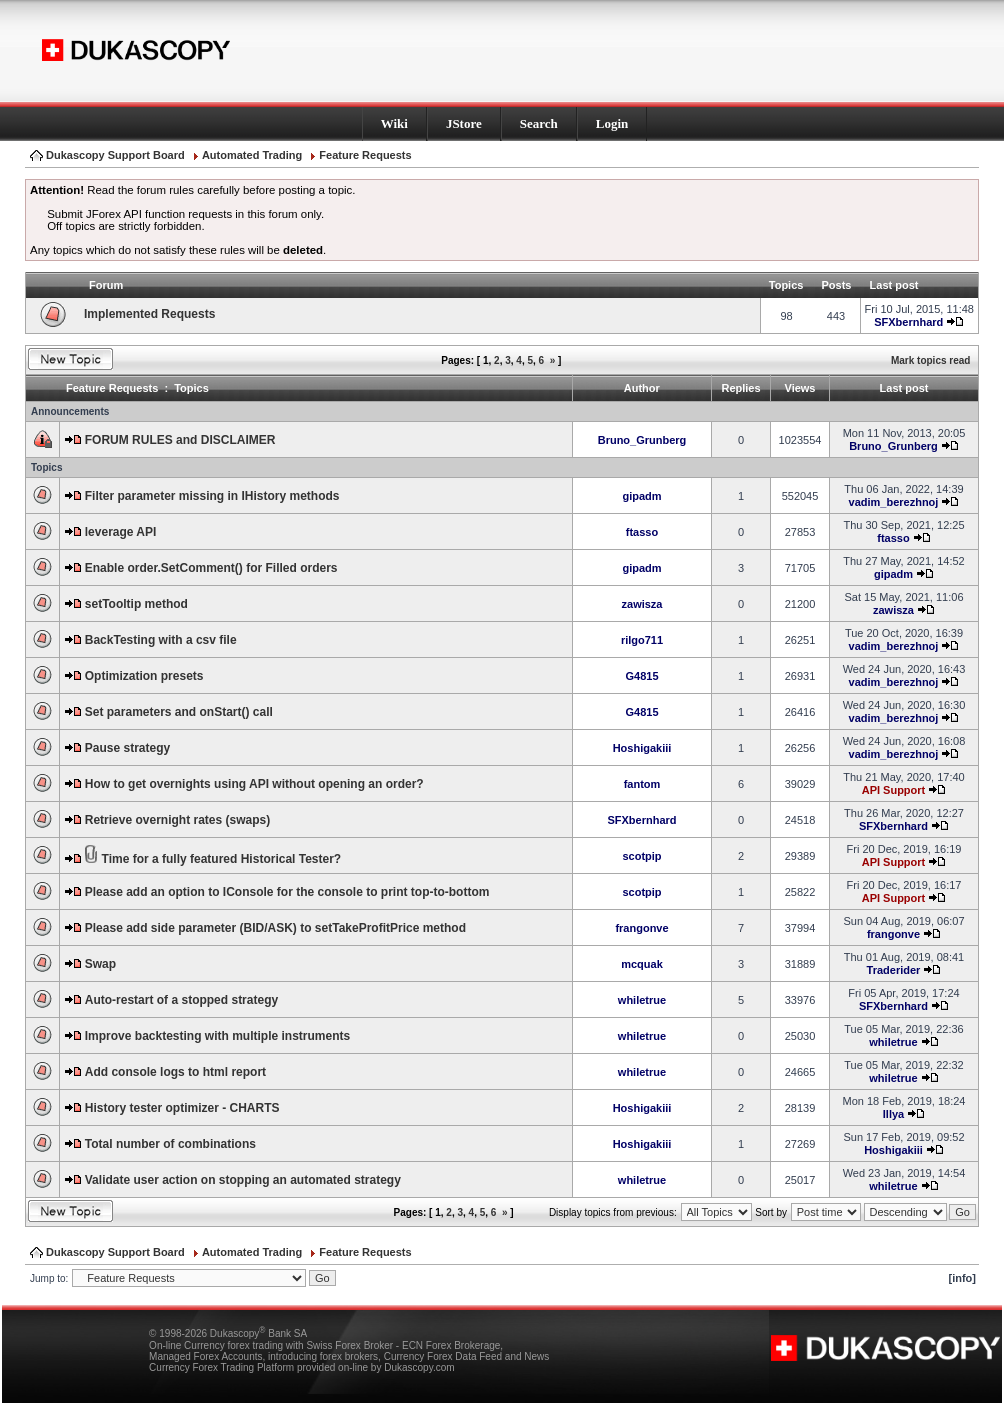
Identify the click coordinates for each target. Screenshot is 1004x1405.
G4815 (641, 676)
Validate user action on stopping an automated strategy (243, 1180)
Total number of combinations (170, 1144)
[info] (962, 1278)
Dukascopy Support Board (115, 155)
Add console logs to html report (175, 1072)
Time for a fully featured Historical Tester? (222, 859)
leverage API (121, 532)
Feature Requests (365, 155)
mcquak (642, 964)
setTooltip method (136, 604)
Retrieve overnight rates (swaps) (177, 820)
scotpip (641, 856)
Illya (893, 1114)
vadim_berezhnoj (894, 502)
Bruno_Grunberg (642, 440)
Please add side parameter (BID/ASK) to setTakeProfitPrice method (275, 928)
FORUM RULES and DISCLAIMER (180, 440)
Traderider (894, 970)
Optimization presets (144, 676)
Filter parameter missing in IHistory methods (212, 496)
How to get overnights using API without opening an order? (254, 784)
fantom (642, 784)
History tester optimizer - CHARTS (182, 1108)
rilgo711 (642, 640)
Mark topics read (930, 360)
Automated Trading (252, 155)
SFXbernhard (908, 322)
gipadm (641, 496)
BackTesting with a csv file (161, 640)
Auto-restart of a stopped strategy (181, 1000)
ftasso (642, 532)
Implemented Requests (149, 314)
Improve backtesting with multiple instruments (217, 1036)
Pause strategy (127, 748)
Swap (100, 964)
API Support (894, 790)
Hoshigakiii (642, 748)
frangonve (641, 928)
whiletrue (642, 1000)
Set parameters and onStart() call (179, 712)
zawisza (642, 604)
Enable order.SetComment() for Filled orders (211, 568)
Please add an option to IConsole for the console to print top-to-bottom (287, 892)
